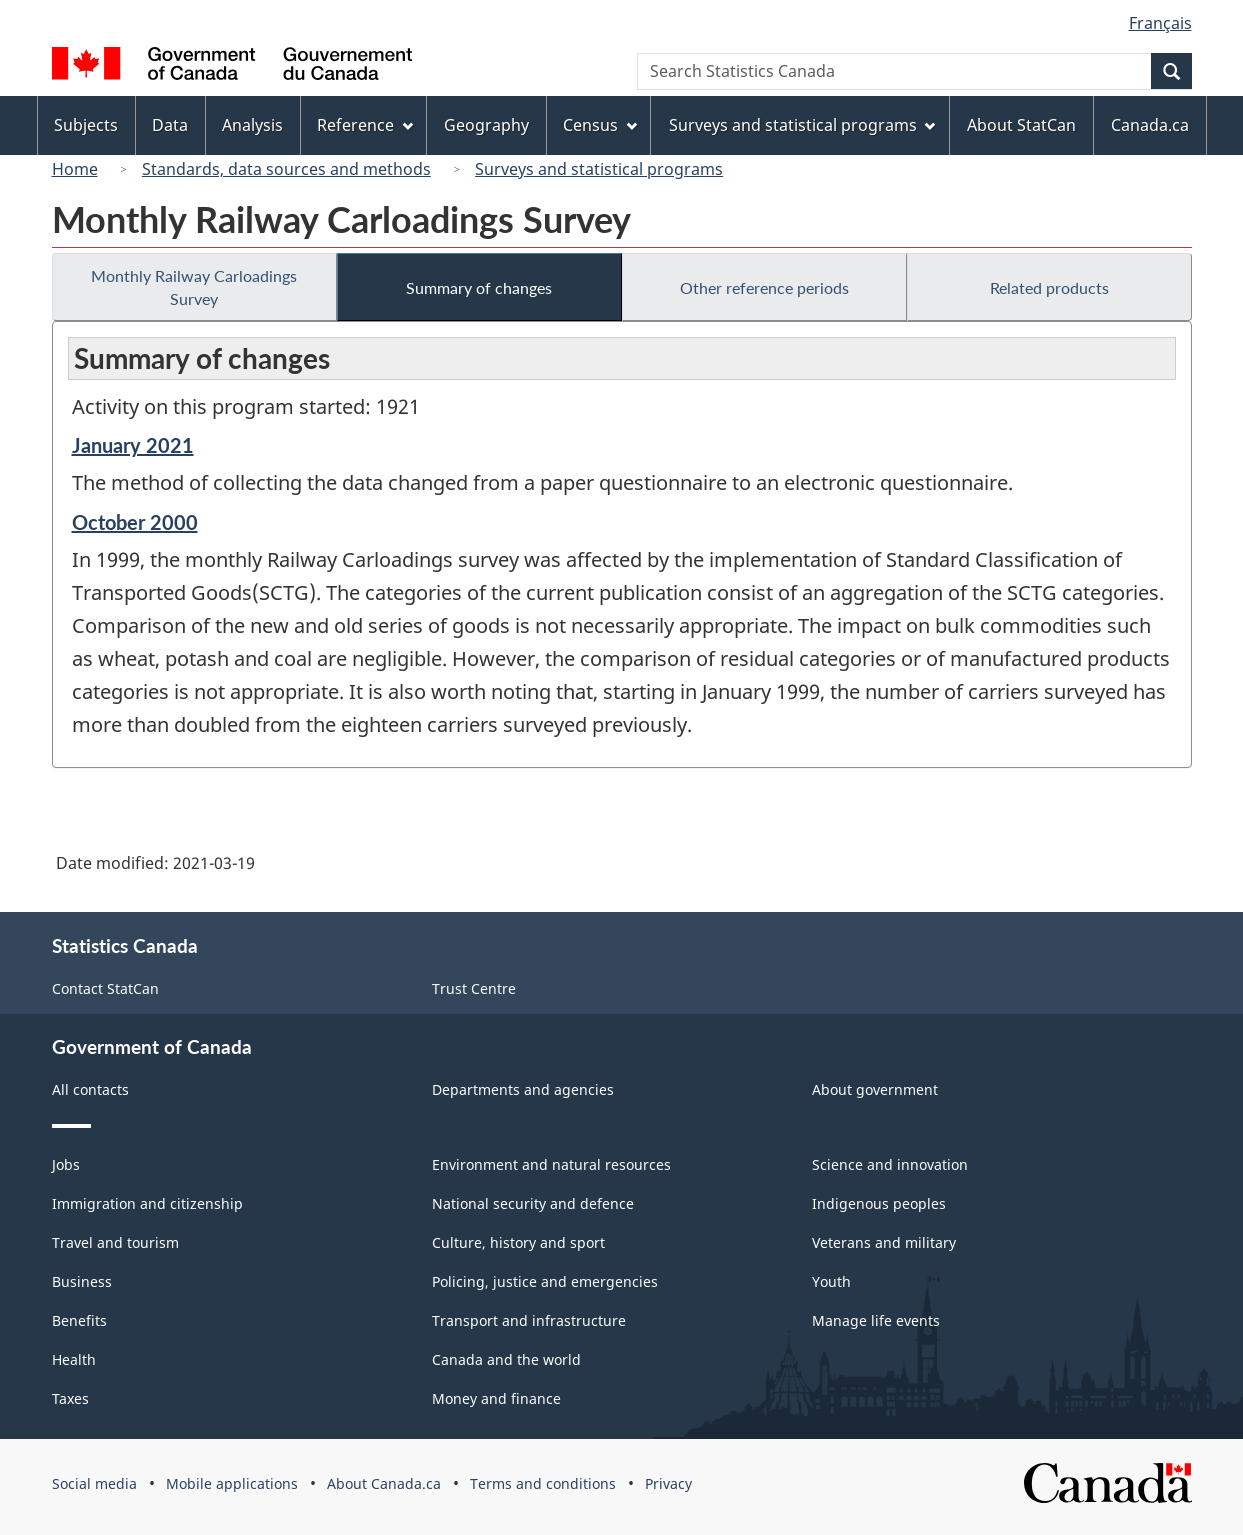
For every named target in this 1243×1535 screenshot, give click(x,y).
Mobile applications (232, 1483)
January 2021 (133, 445)
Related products (1049, 287)
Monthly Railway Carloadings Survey (194, 287)
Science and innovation (890, 1164)
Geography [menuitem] (486, 125)
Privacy (668, 1483)
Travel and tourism (115, 1242)
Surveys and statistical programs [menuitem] (802, 125)
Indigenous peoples (879, 1203)
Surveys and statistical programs (599, 169)
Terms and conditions (543, 1483)
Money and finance (496, 1398)
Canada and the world (506, 1359)
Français (1160, 23)
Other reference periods (764, 287)
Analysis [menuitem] (252, 125)
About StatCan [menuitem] (1021, 125)
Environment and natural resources (551, 1164)
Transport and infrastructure (529, 1320)
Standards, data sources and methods (286, 169)
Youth (831, 1281)
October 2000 (135, 522)
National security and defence (533, 1203)
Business (82, 1281)
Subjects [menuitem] (86, 125)
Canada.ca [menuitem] (1150, 125)
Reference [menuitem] (365, 125)
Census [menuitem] (600, 125)
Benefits (79, 1320)
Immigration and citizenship (147, 1203)
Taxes (70, 1398)
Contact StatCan (105, 988)
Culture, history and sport (518, 1242)
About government (875, 1089)
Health (74, 1359)
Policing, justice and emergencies (545, 1281)
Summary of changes (479, 287)
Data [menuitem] (170, 125)
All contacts (90, 1089)
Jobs (66, 1164)
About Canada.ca (384, 1483)
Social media (94, 1483)
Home (75, 169)
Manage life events (876, 1320)
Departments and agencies (523, 1089)
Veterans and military (884, 1242)
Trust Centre (474, 988)
